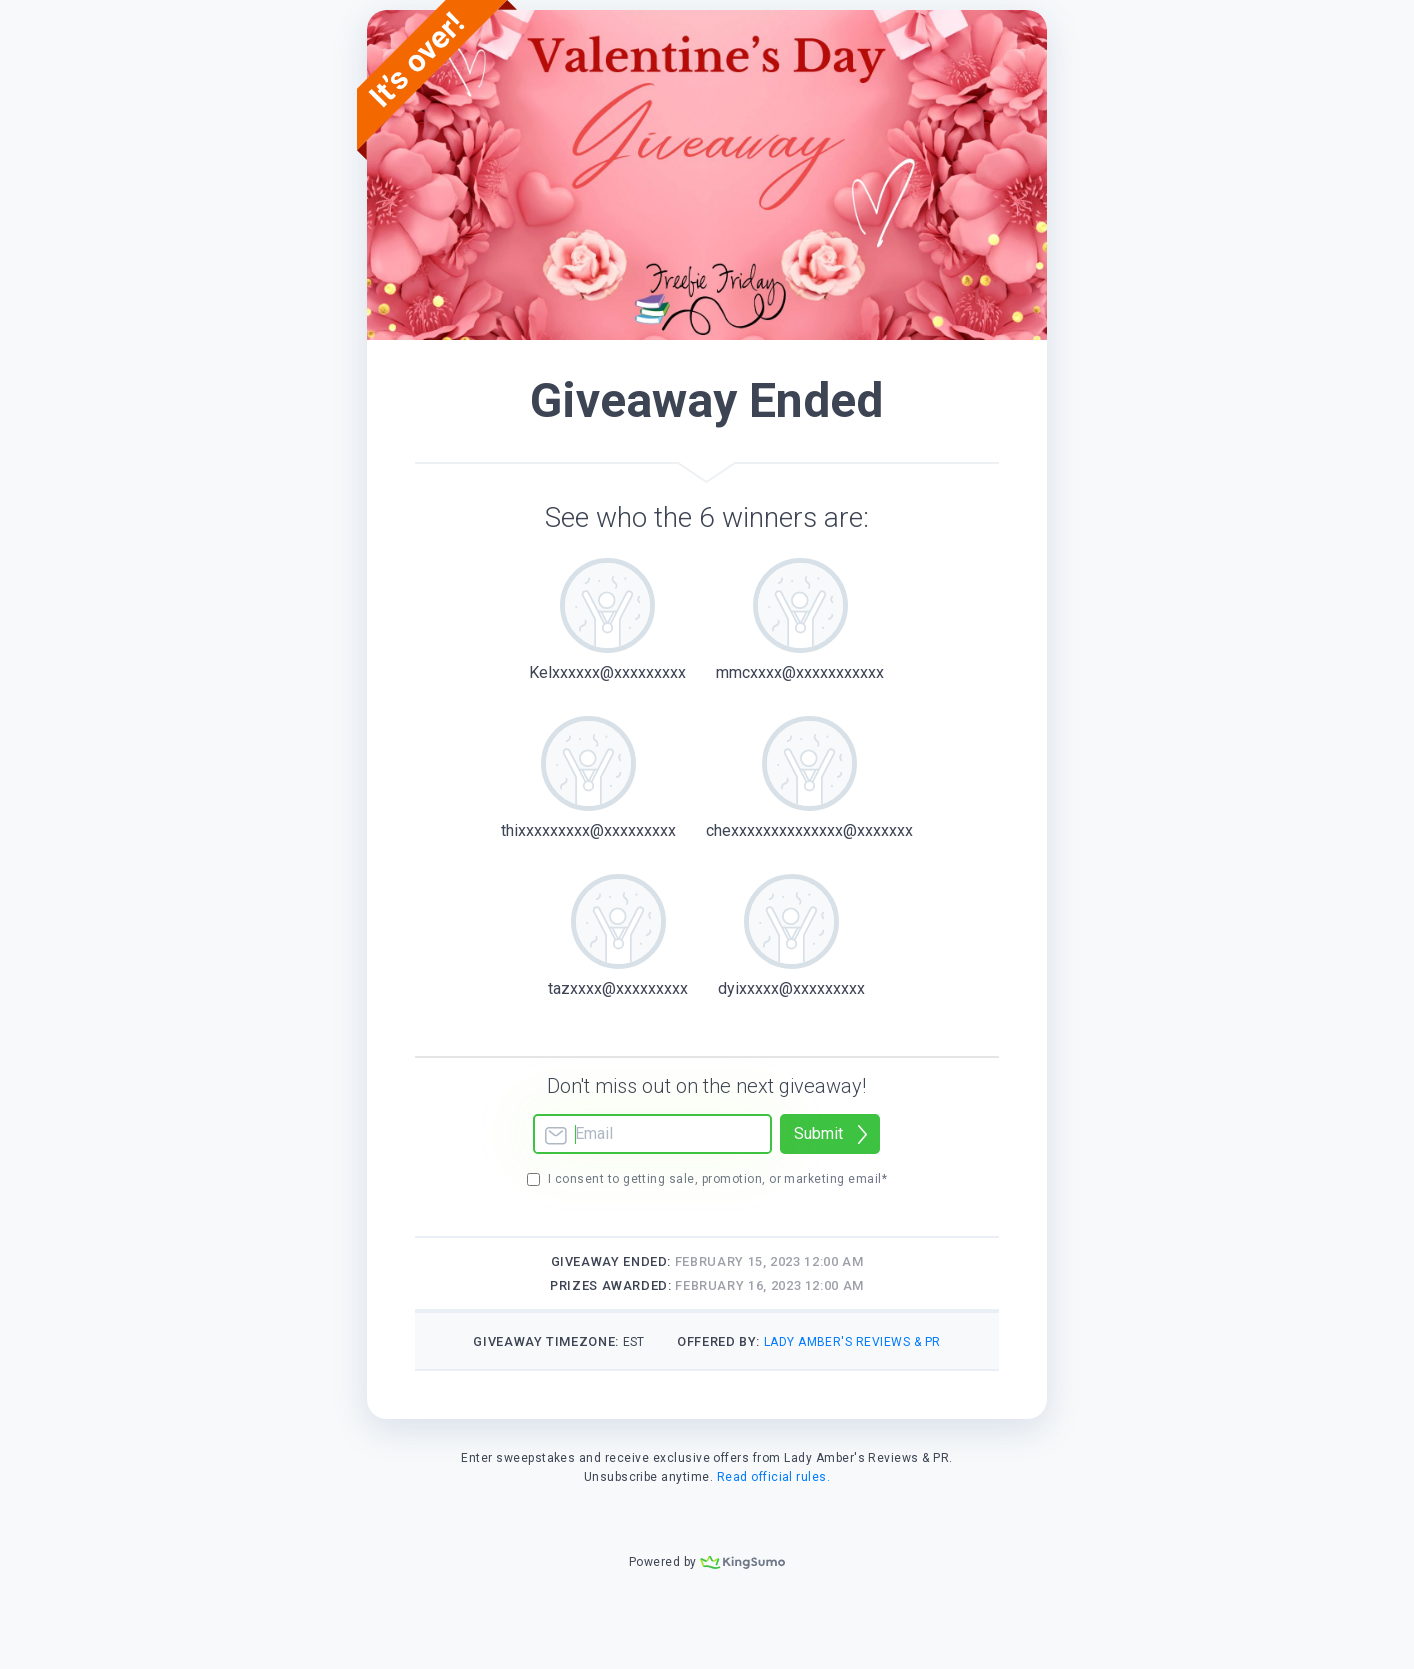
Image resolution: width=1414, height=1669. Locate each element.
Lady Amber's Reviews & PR (852, 1342)
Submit (818, 1133)
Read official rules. (774, 1477)
